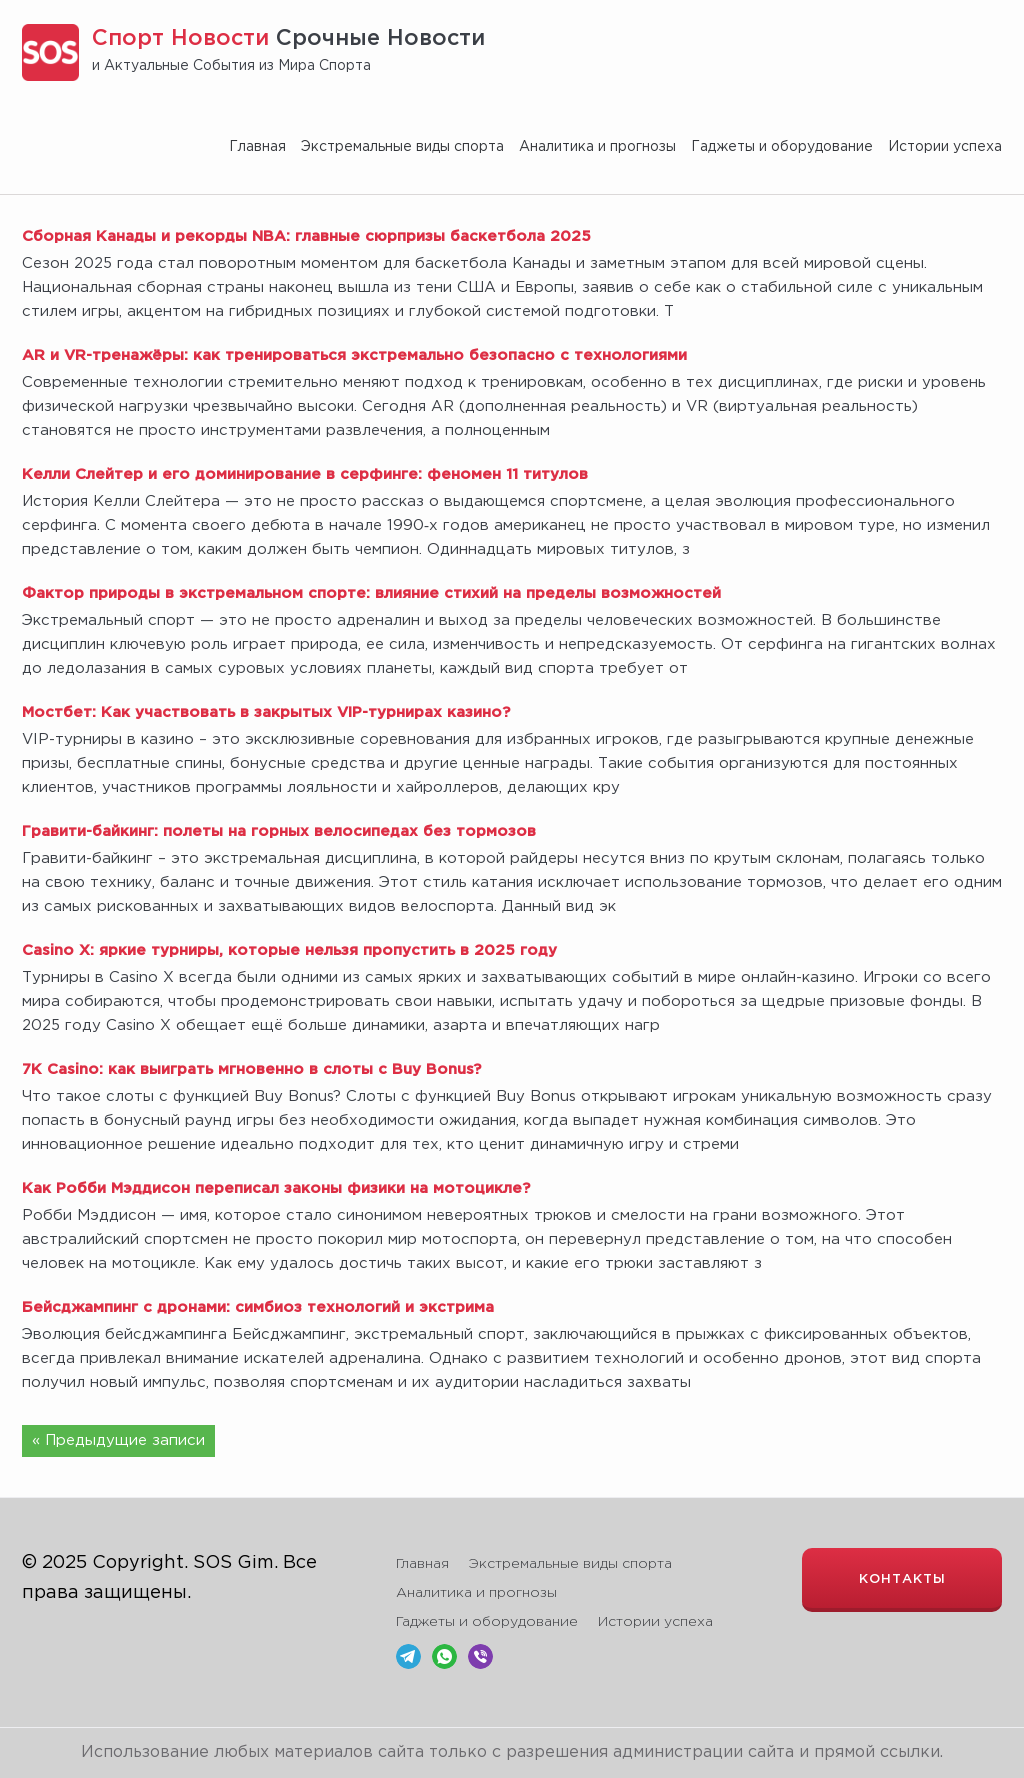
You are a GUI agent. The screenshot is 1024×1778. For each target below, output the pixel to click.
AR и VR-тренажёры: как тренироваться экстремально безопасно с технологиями (354, 355)
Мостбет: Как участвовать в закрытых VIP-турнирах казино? (266, 712)
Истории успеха (945, 147)
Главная (257, 147)
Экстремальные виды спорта (402, 147)
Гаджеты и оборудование (782, 147)
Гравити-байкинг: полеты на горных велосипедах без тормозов (279, 831)
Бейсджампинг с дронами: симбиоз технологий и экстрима (258, 1307)
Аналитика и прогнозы (597, 147)
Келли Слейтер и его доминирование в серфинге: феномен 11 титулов (305, 474)
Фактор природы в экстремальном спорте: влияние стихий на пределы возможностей (371, 593)
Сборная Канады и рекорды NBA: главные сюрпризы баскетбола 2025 (306, 236)
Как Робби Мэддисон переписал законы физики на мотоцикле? (276, 1188)
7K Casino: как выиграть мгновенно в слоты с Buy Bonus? (251, 1069)
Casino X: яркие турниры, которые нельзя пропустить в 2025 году (289, 950)
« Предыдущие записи (118, 1440)
